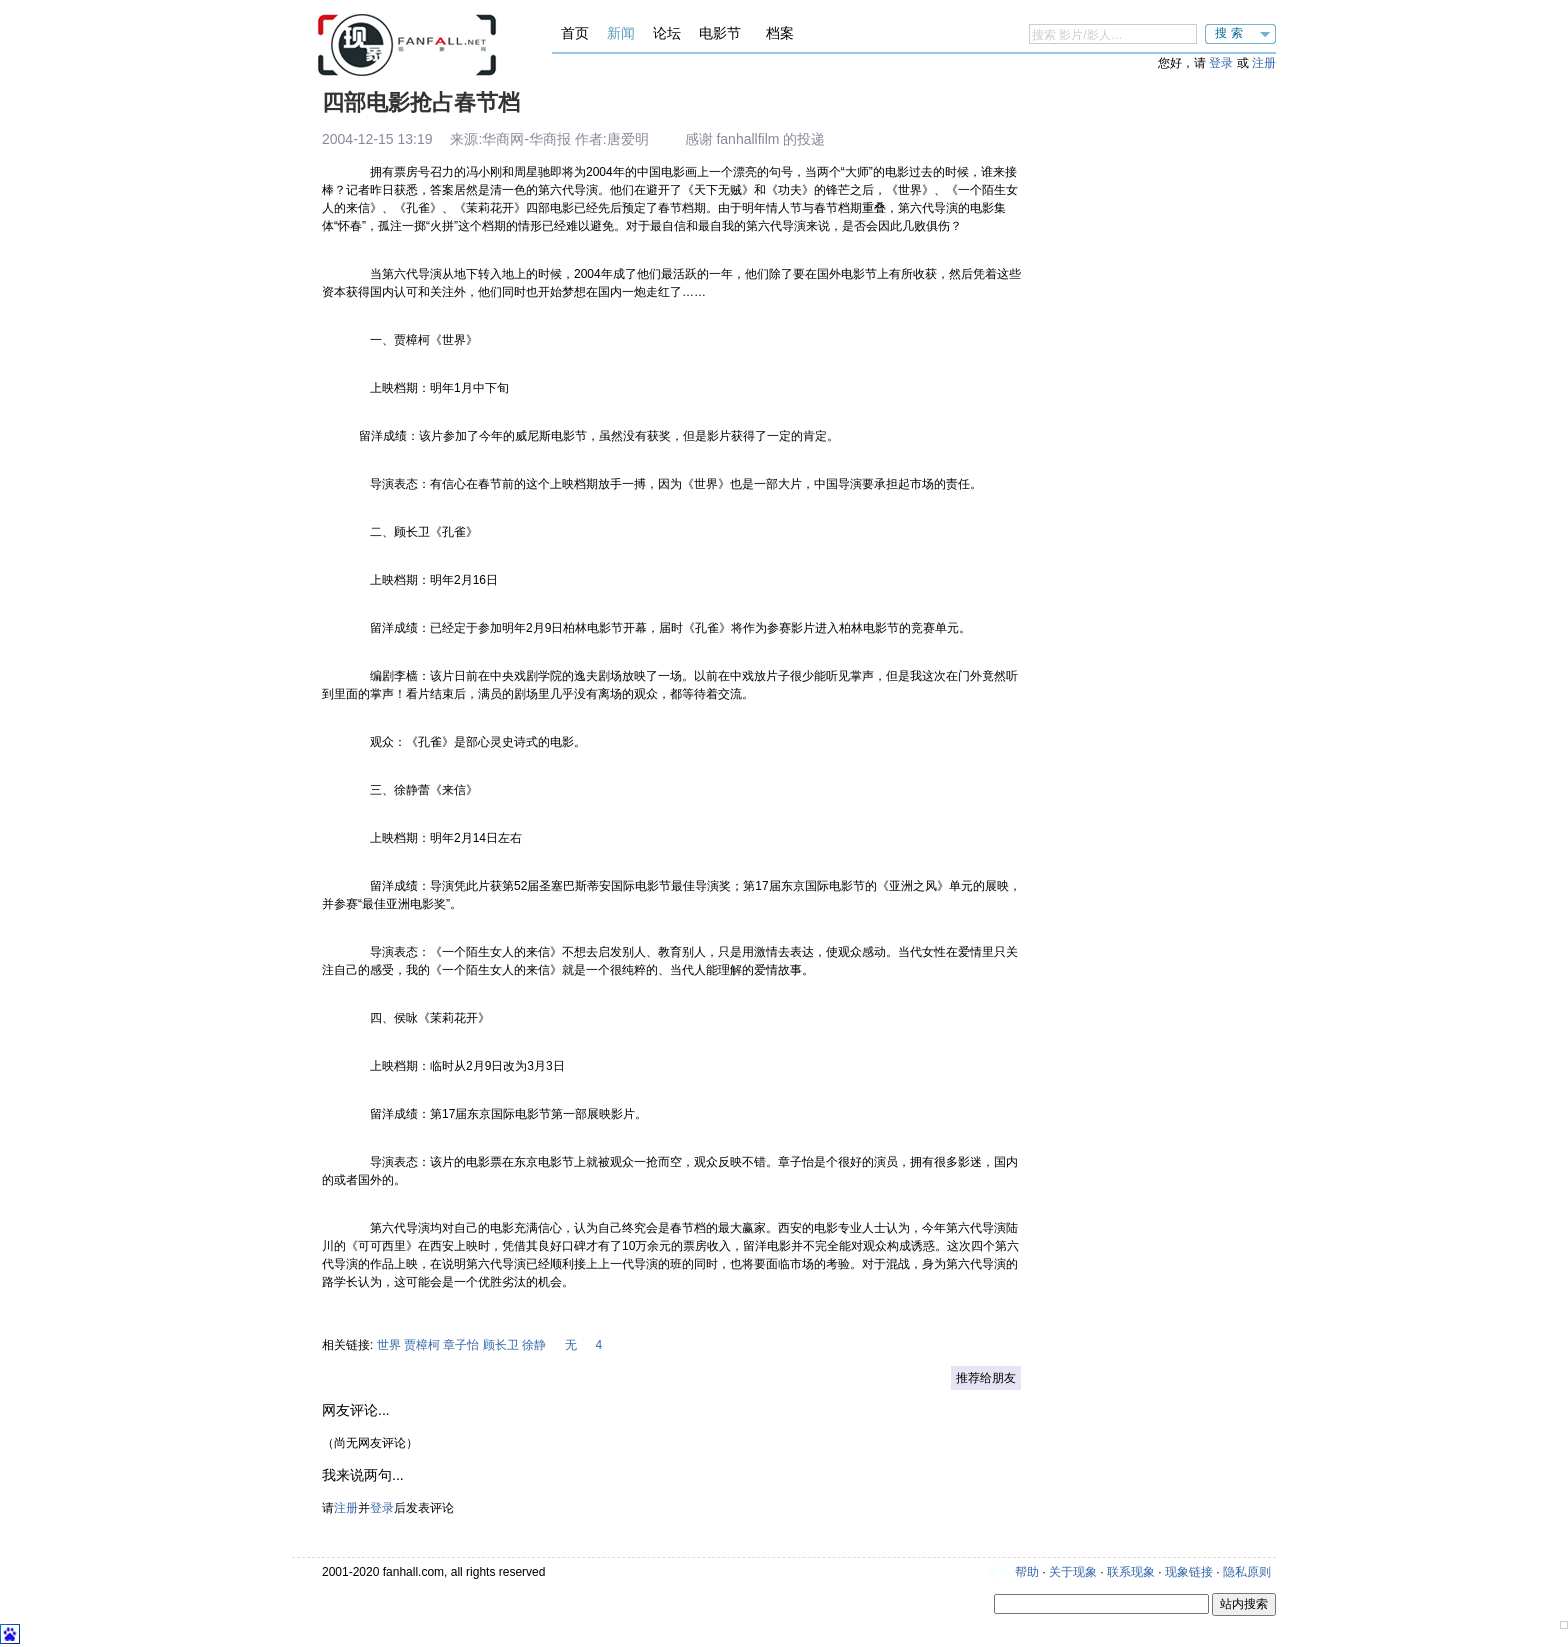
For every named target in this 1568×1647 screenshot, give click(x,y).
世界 (389, 1345)
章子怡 (461, 1345)
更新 (1000, 1572)
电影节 (720, 33)
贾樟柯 (422, 1345)
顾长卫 (501, 1345)
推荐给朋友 (986, 1378)
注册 (1264, 63)
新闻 (621, 33)
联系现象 (1131, 1572)
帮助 (1027, 1572)
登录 (1221, 63)
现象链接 (1189, 1572)
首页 (575, 33)
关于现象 (1073, 1572)
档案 (780, 33)
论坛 (667, 33)
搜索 (1231, 33)
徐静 (534, 1345)
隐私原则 (1247, 1572)
